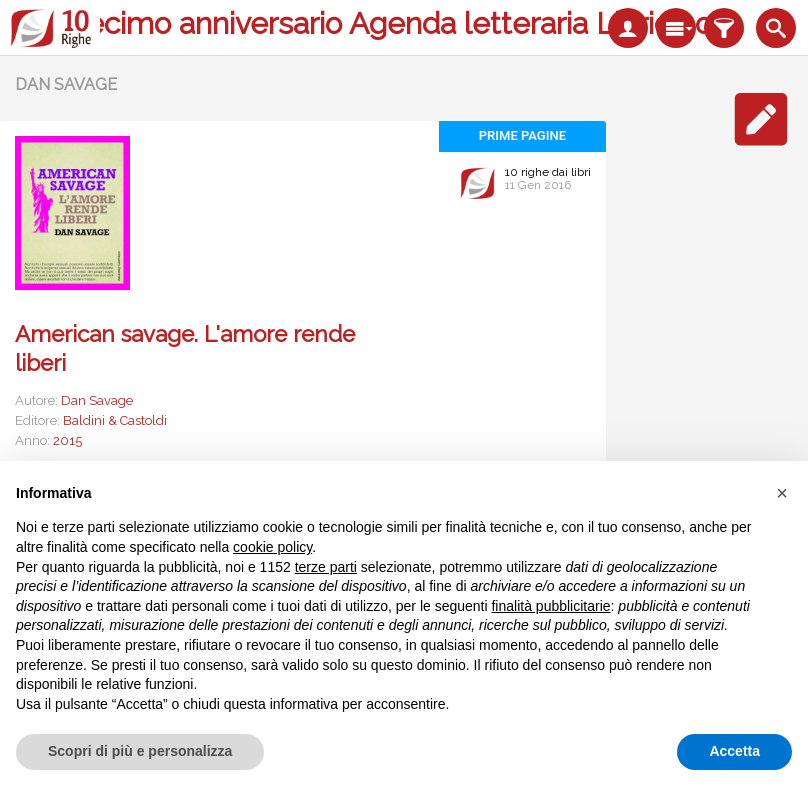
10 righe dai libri (548, 172)
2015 (67, 440)
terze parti (326, 567)
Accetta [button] (734, 751)
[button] (782, 493)
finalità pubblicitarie (550, 606)
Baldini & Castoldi (115, 420)
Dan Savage (97, 400)
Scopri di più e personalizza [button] (140, 751)
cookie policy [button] (272, 547)
